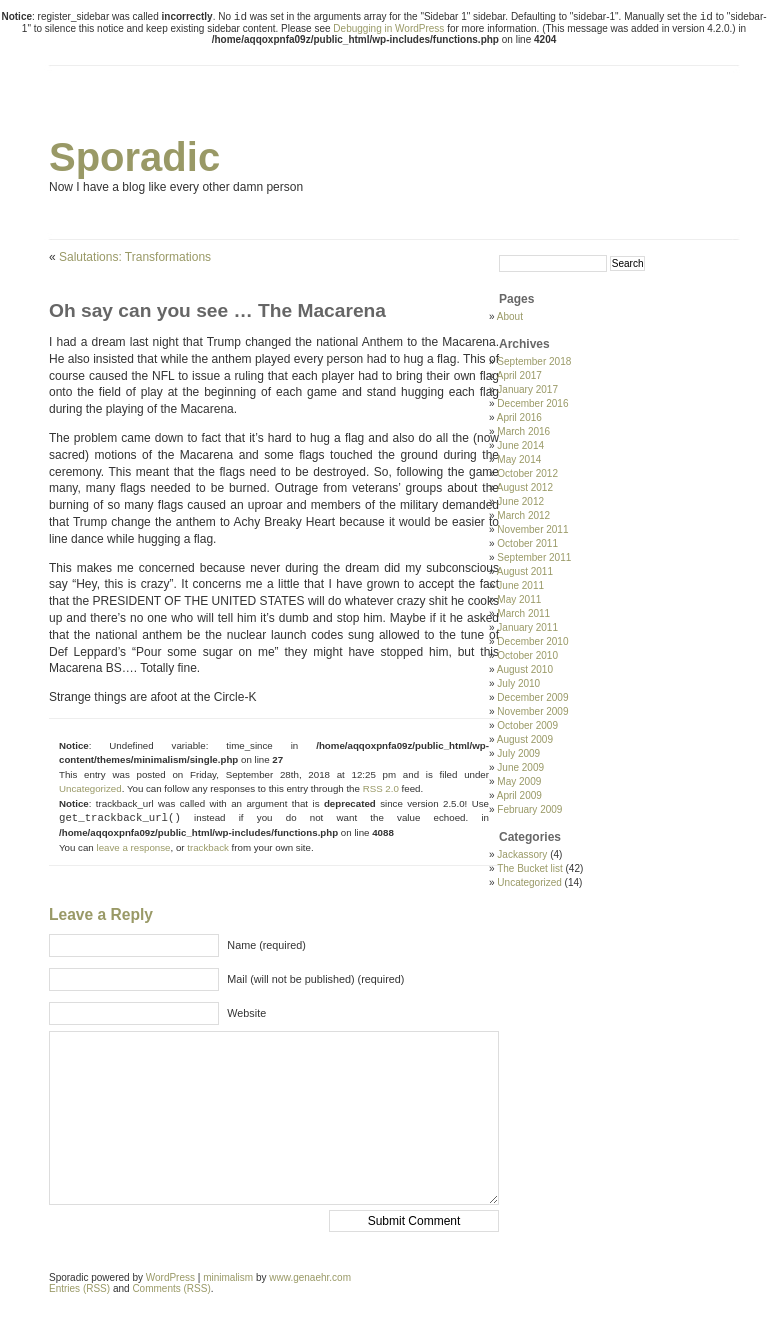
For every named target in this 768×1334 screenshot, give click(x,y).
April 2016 (519, 417)
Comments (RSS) (171, 1288)
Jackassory (522, 854)
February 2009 (529, 809)
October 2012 (527, 473)
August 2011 (525, 571)
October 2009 (527, 725)
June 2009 (520, 767)
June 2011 (520, 585)
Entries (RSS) (79, 1288)
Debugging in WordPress (388, 28)
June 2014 (520, 445)
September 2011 (534, 557)
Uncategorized (90, 788)
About (510, 316)
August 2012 (525, 487)
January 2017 (527, 389)
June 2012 (520, 501)
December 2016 (532, 403)
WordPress (170, 1277)
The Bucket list (530, 868)
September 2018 (534, 361)
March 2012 (523, 515)
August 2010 (525, 669)
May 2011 (519, 599)
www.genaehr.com (310, 1277)
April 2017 (519, 375)
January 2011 (527, 627)
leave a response (133, 847)
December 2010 (532, 641)
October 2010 (527, 655)
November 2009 (532, 711)
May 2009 (519, 781)
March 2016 (523, 431)
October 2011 (527, 543)
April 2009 (519, 795)
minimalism (228, 1277)
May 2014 (519, 459)
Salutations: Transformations (135, 257)
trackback (208, 847)
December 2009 (532, 697)
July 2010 (518, 683)
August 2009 (525, 739)
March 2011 (523, 613)
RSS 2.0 (381, 788)
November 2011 (532, 529)
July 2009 (518, 753)
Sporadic (134, 157)
